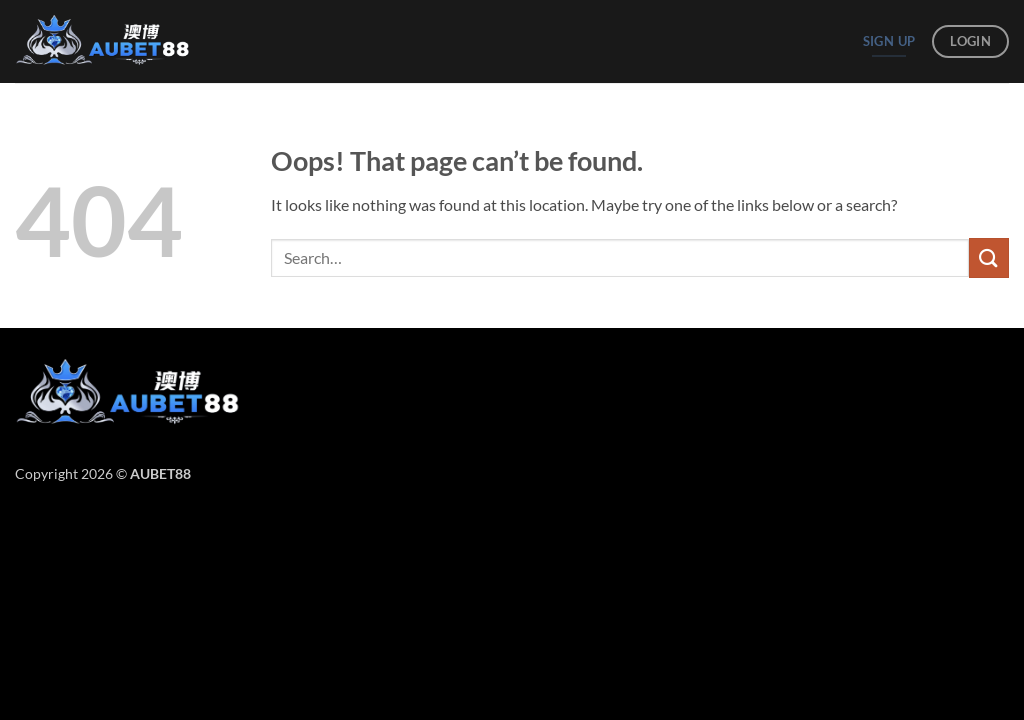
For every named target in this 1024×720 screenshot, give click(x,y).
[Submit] (989, 257)
